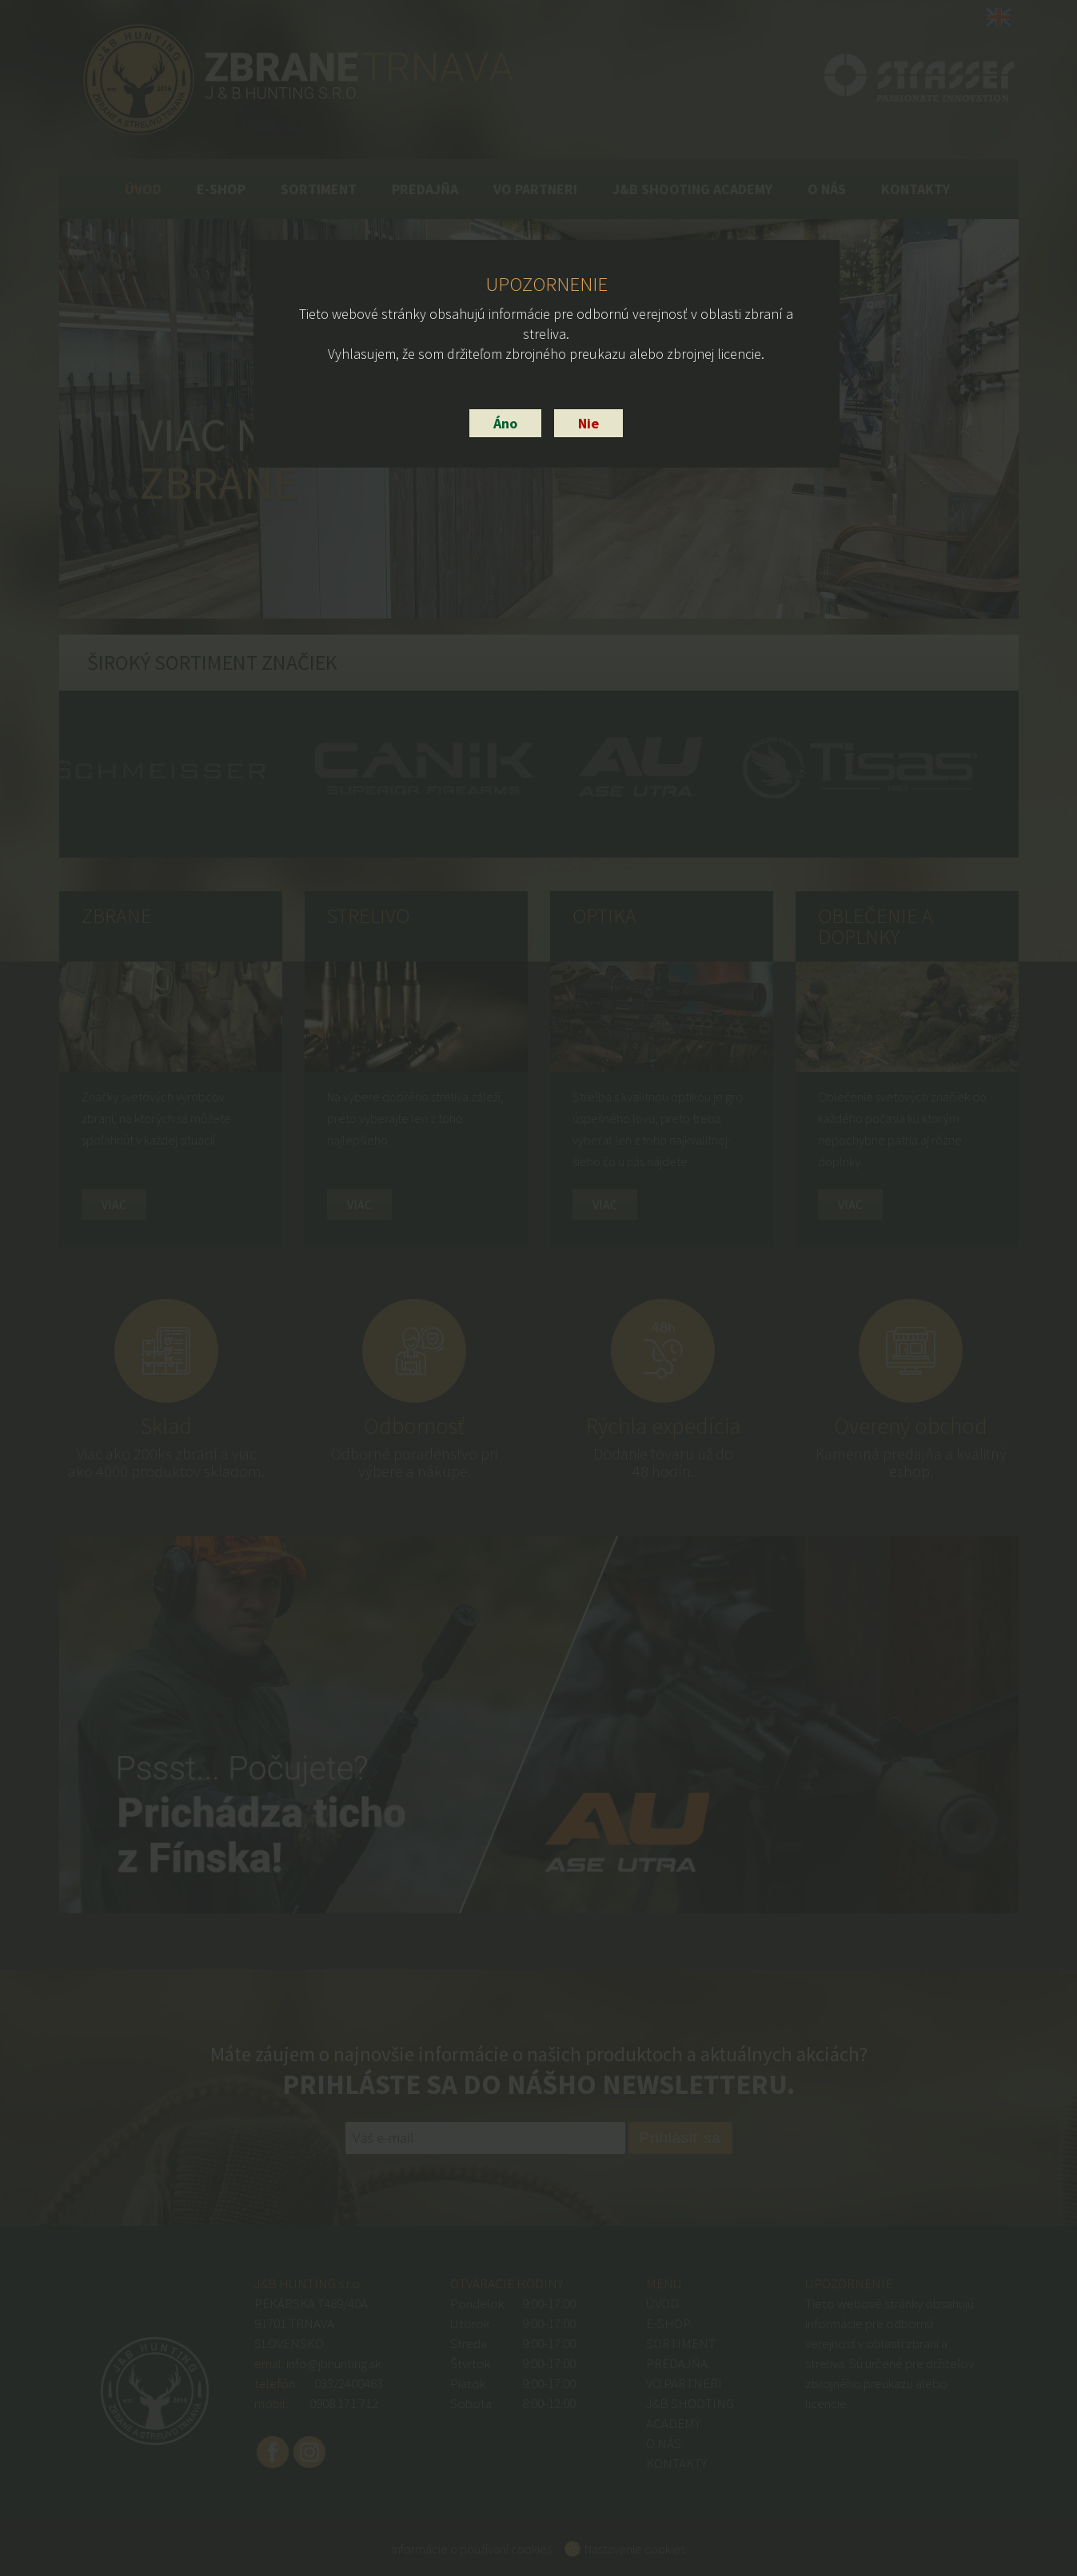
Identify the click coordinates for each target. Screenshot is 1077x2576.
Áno (505, 423)
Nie (588, 423)
